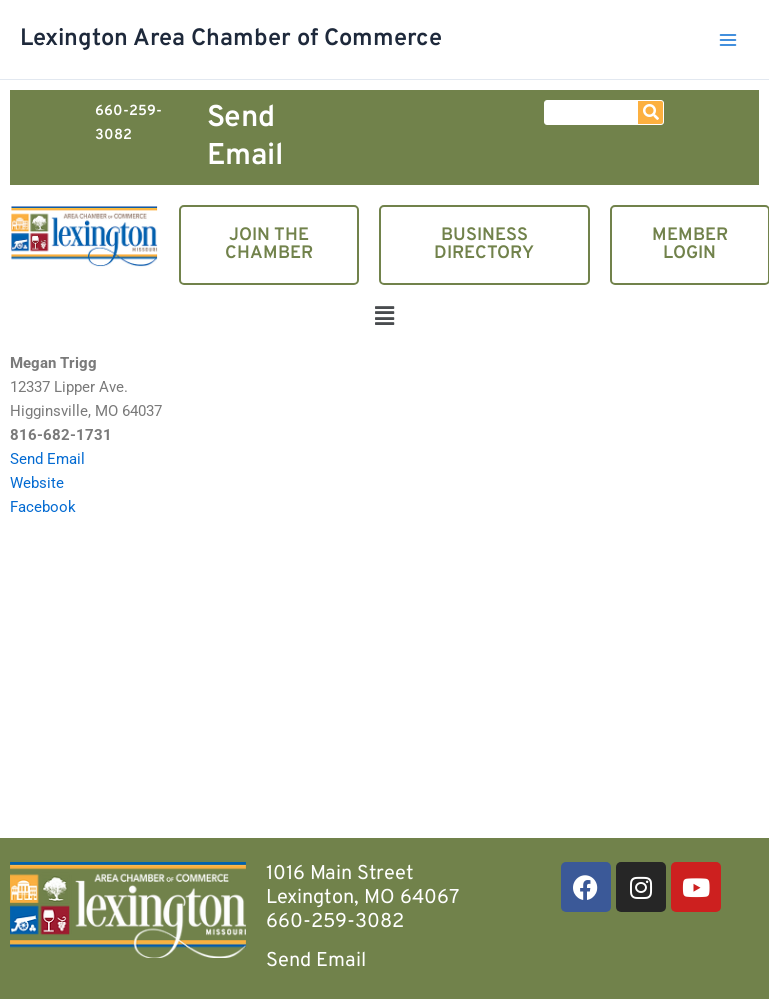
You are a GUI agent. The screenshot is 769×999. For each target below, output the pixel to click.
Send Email (245, 137)
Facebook (43, 507)
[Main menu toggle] (728, 40)
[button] (384, 318)
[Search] (650, 112)
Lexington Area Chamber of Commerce (231, 39)
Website (37, 483)
